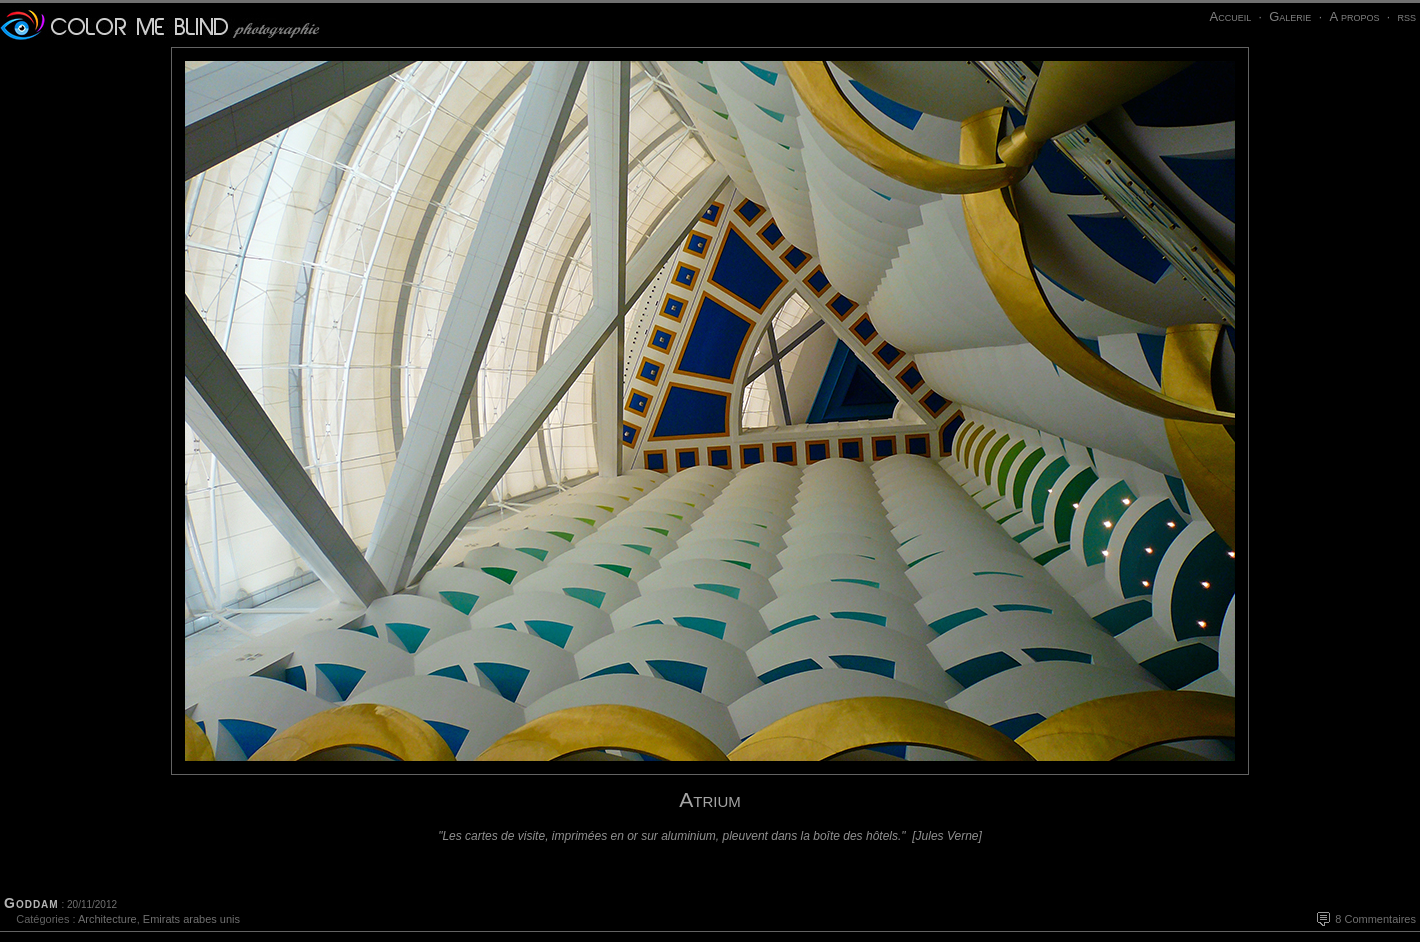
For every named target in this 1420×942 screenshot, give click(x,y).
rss (1406, 16)
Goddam (31, 903)
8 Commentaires (1375, 919)
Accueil (1230, 16)
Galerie (1290, 16)
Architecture (107, 919)
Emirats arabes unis (191, 919)
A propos (1354, 16)
